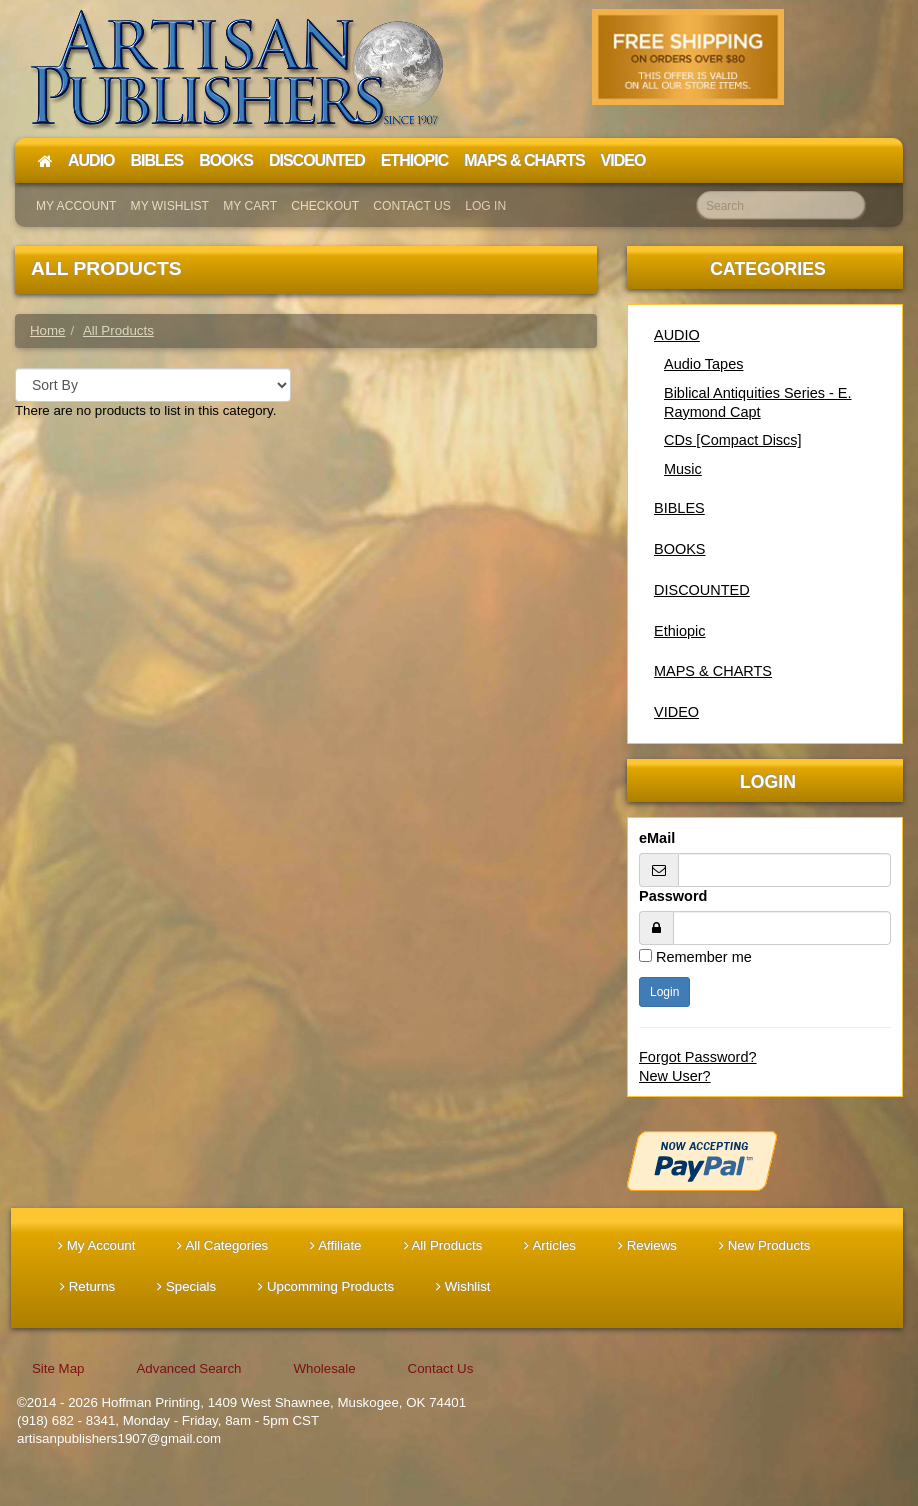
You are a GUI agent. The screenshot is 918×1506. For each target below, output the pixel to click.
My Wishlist (170, 206)
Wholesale (324, 1368)
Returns (87, 1286)
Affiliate (335, 1245)
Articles (550, 1245)
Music (683, 469)
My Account (76, 206)
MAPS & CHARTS (713, 671)
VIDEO (676, 712)
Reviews (647, 1245)
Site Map (58, 1368)
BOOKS (680, 549)
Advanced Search (188, 1368)
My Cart (250, 206)
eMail (657, 838)
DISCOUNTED (702, 590)
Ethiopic (680, 631)
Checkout (325, 206)
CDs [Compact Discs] (733, 440)
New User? (675, 1076)
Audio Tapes (703, 364)
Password (673, 896)
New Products (764, 1245)
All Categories (222, 1245)
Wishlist (463, 1286)
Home (47, 330)
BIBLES (679, 508)
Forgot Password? (698, 1057)
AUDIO (677, 335)
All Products (443, 1245)
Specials (186, 1286)
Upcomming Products (326, 1286)
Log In (485, 206)
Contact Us (412, 206)
